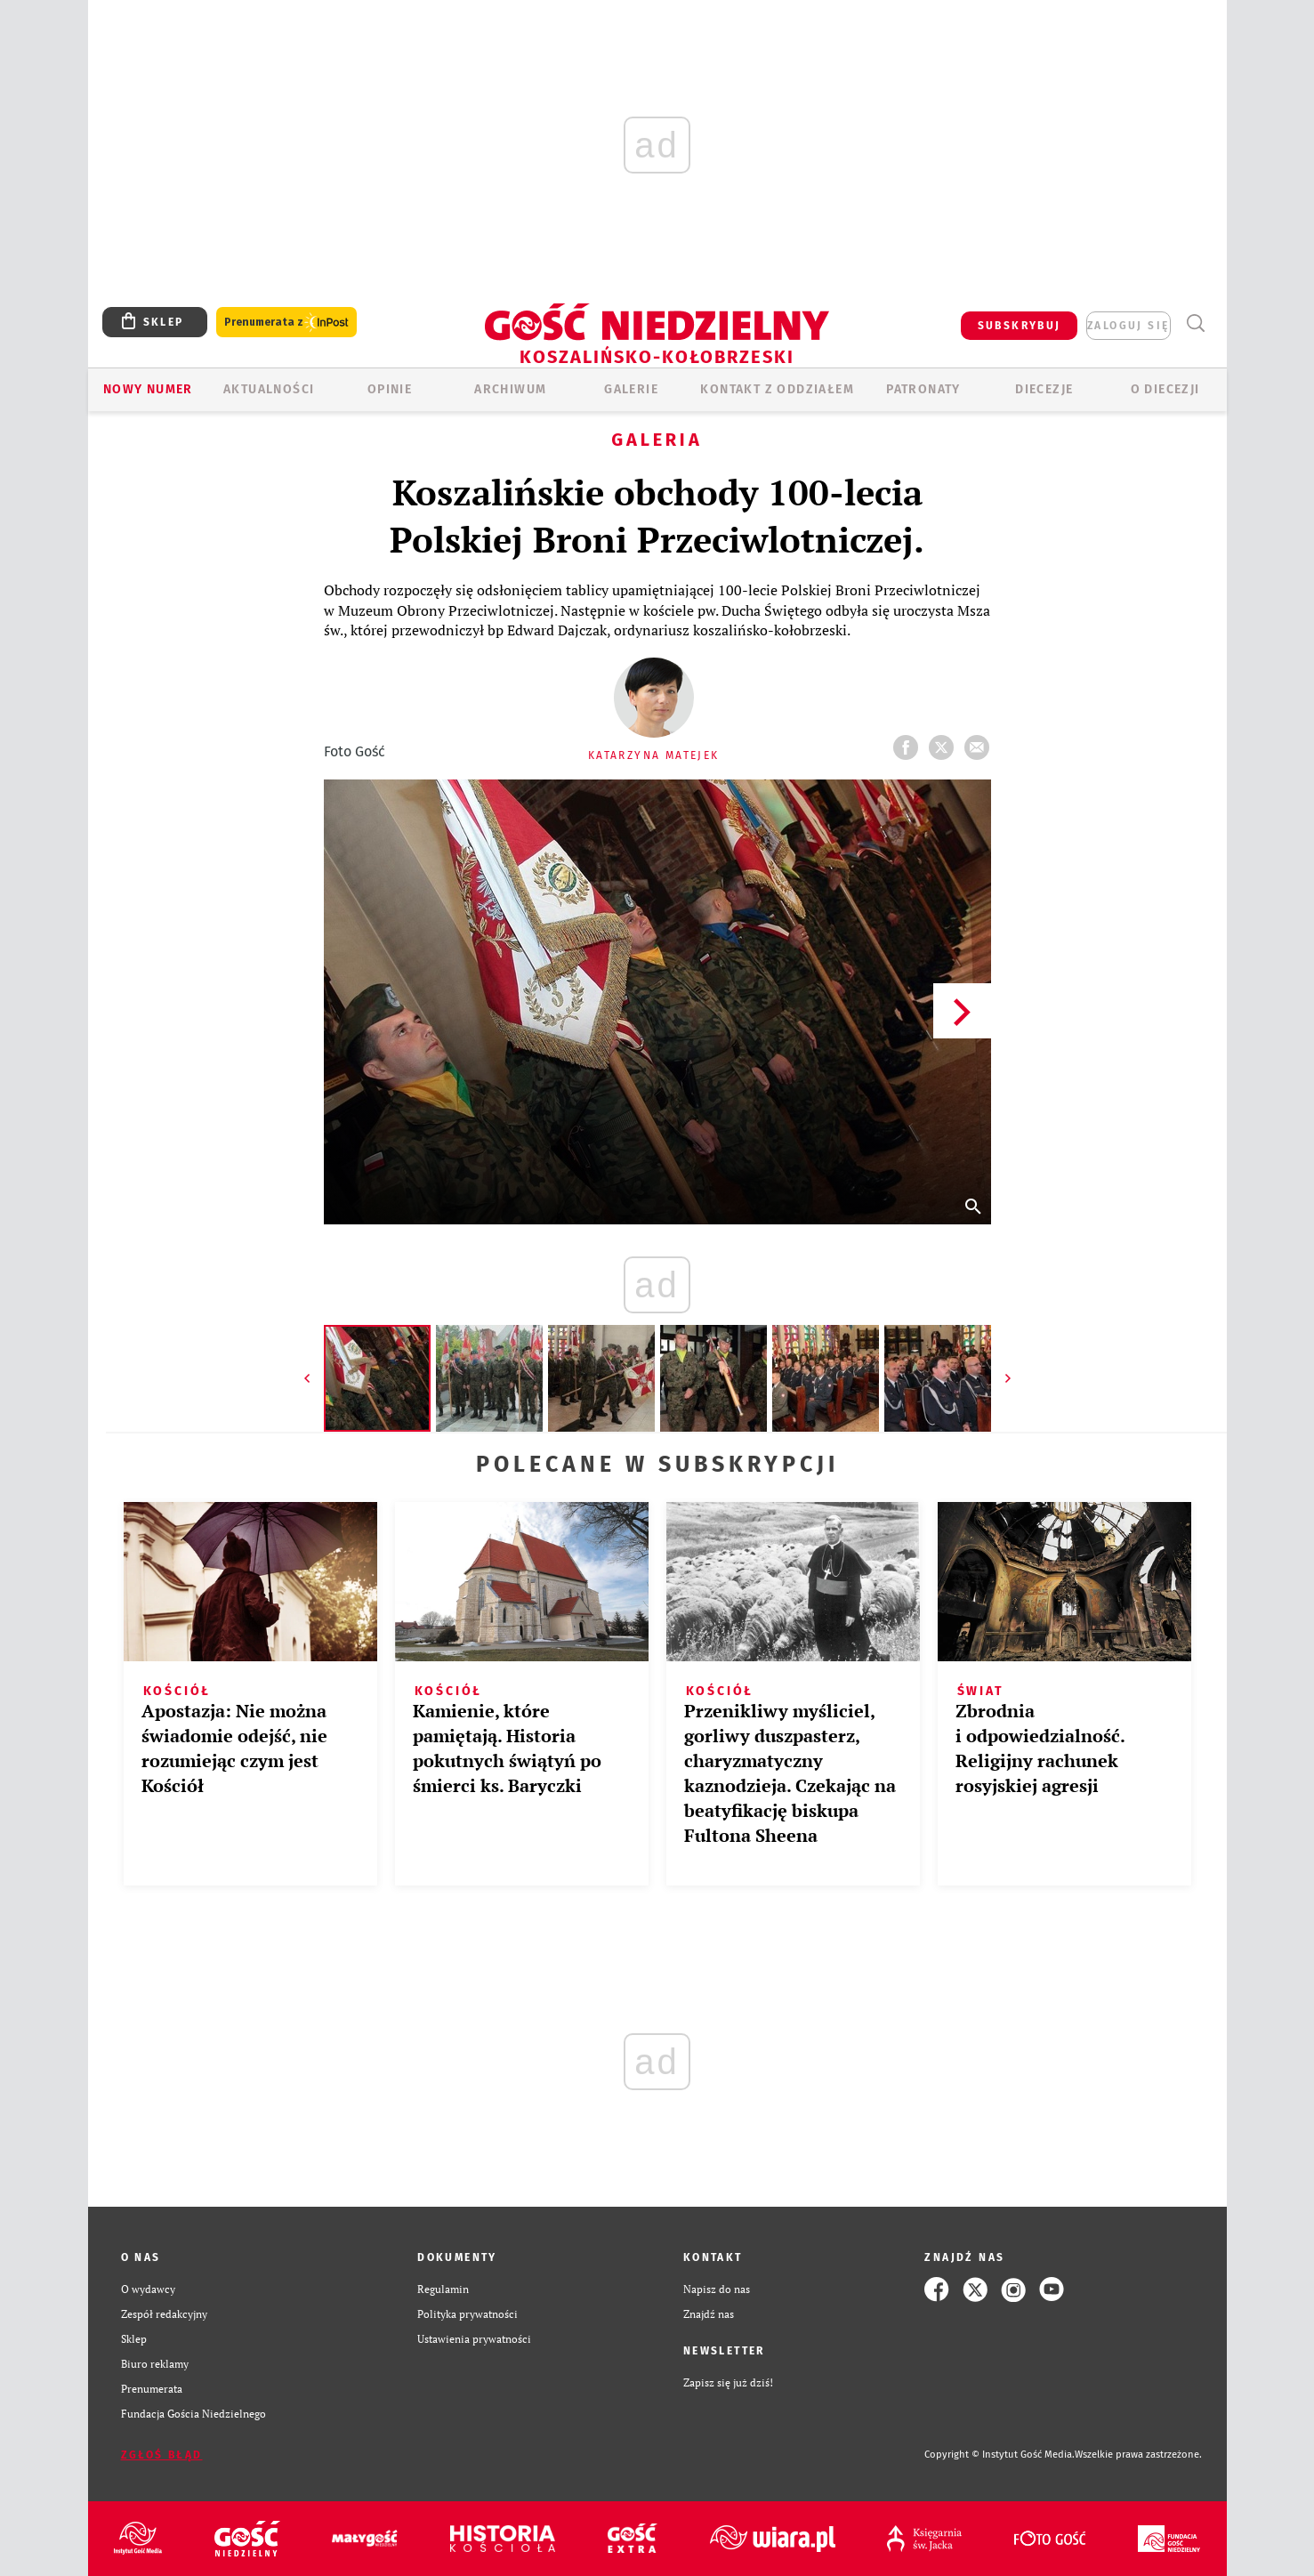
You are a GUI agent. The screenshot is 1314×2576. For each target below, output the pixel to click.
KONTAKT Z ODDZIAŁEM (777, 389)
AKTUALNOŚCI (268, 389)
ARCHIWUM (510, 389)
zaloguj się (1128, 325)
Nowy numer (148, 389)
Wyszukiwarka (1196, 323)
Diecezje (1044, 389)
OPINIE (389, 389)
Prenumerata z (286, 322)
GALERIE (631, 389)
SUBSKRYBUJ (1019, 325)
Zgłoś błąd (162, 2455)
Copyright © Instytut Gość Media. (999, 2454)
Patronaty (923, 389)
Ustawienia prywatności (474, 2339)
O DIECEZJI (1165, 389)
